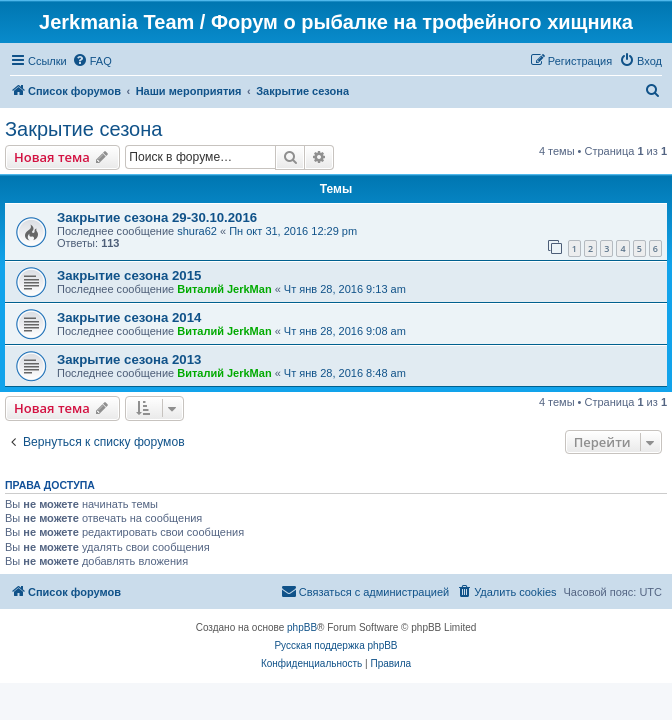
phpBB (302, 627)
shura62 (197, 231)
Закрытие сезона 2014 (129, 317)
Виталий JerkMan (224, 289)
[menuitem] (92, 61)
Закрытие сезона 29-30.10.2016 (157, 217)
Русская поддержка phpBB (335, 645)
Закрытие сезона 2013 (129, 359)
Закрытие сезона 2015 (129, 275)
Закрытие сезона (83, 129)
